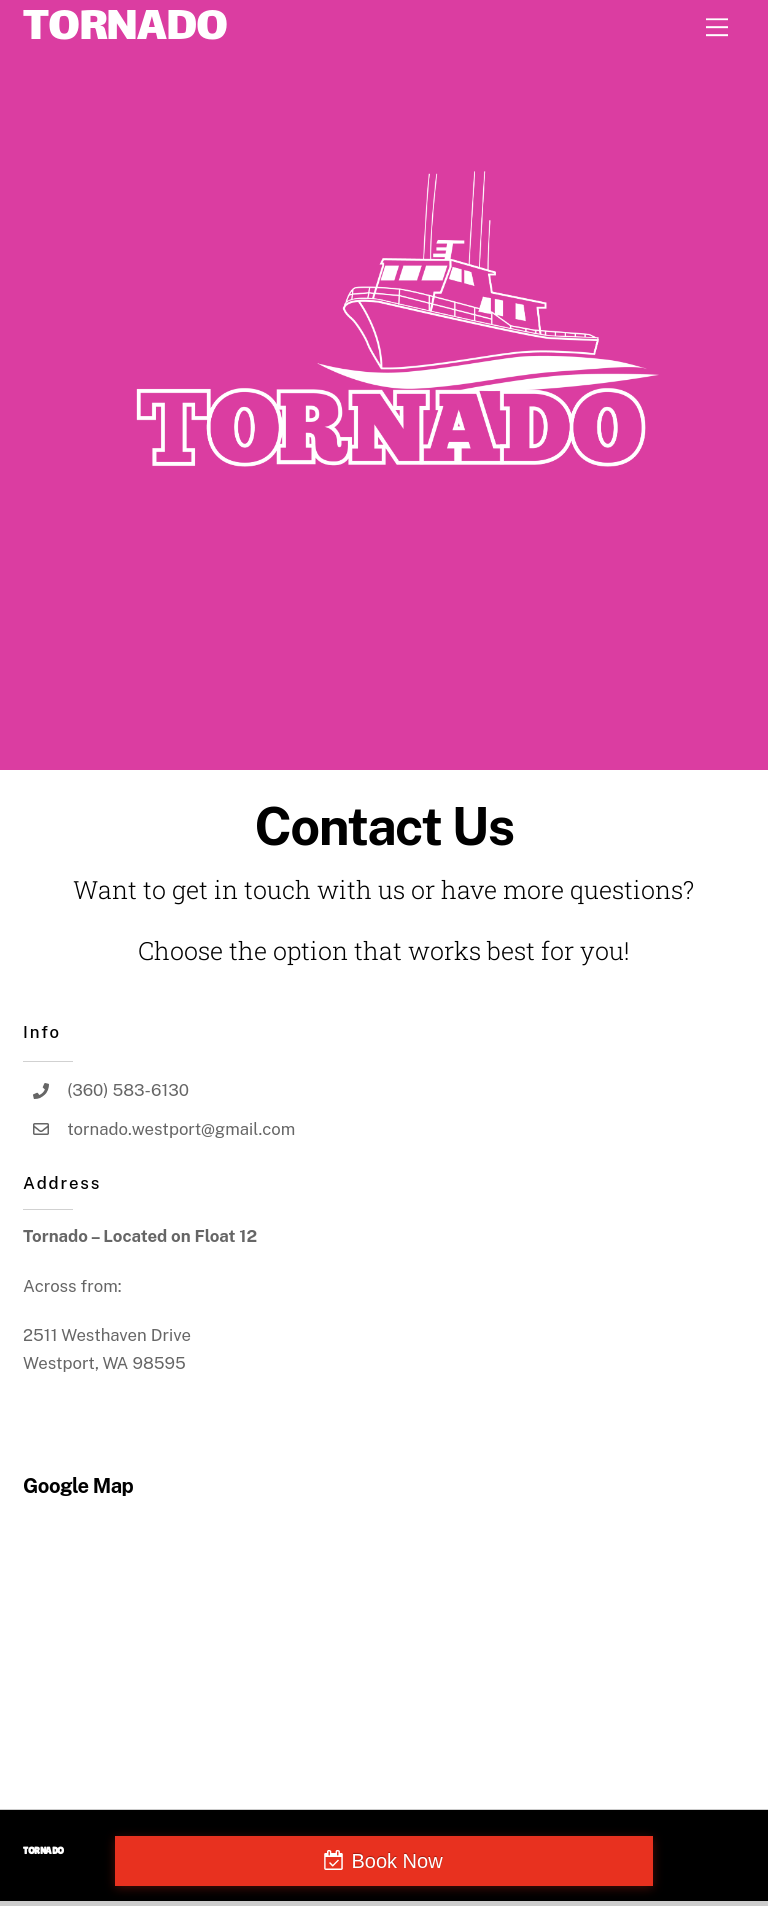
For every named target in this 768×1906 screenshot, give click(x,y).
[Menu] (717, 27)
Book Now (396, 1861)
